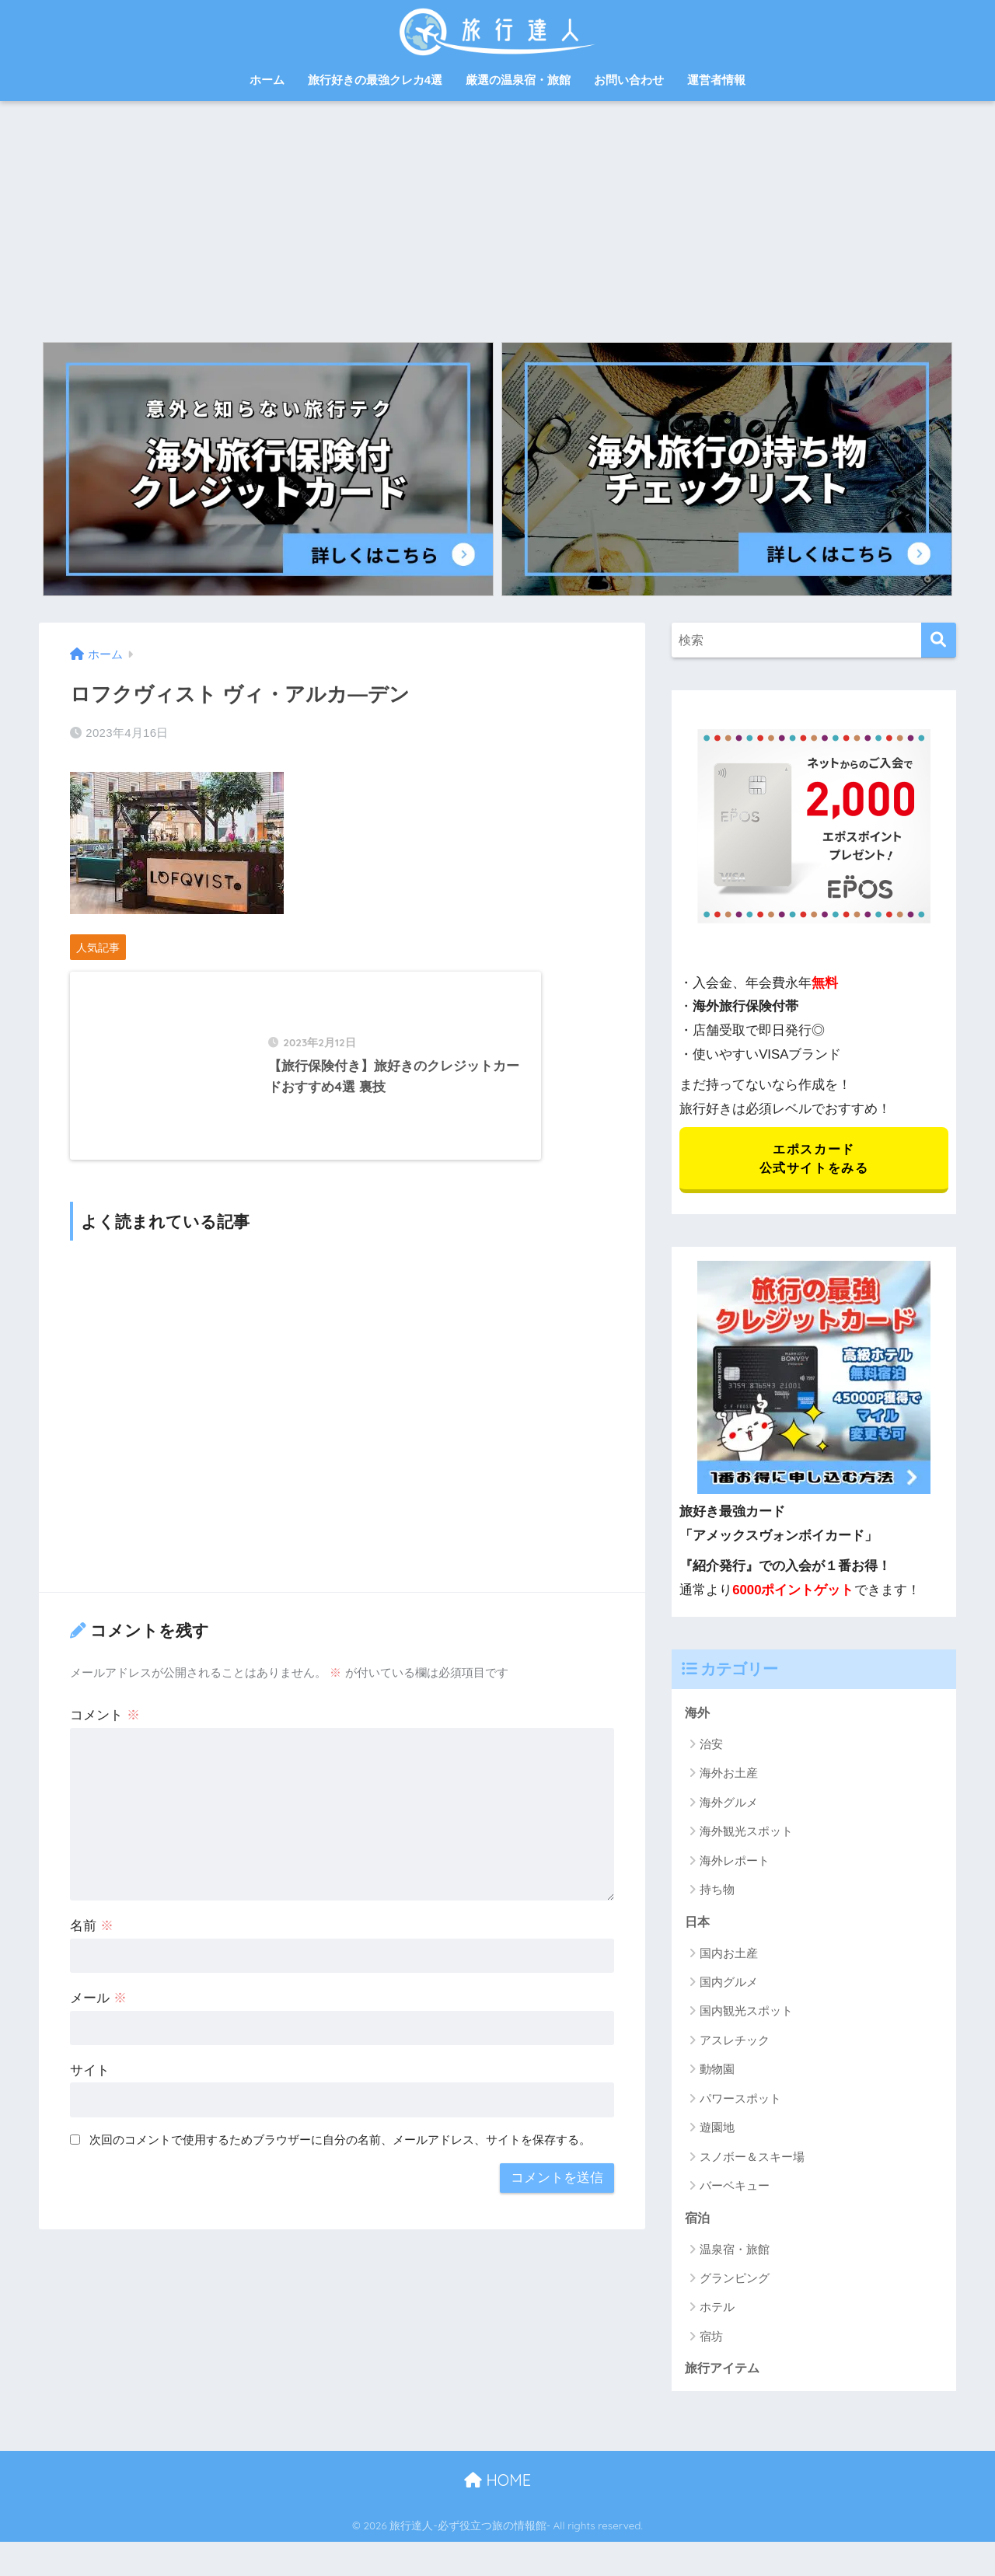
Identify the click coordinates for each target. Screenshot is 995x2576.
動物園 (717, 2072)
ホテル (717, 2309)
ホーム (267, 79)
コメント (105, 1744)
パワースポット (740, 2100)
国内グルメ (729, 1984)
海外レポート (735, 1862)
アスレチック (735, 2042)
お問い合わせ (629, 79)
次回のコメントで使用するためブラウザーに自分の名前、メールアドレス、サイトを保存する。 (340, 2169)
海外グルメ (729, 1803)
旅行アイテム (724, 2370)
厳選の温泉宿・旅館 (518, 79)
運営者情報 (716, 79)
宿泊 (698, 2219)
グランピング (735, 2281)
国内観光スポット (746, 2013)
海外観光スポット (746, 1833)
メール (98, 2027)
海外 (698, 1713)
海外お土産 (729, 1775)
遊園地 (717, 2129)
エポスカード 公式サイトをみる (813, 1159)
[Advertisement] (497, 217)
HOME (497, 2483)
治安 (711, 1745)
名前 (91, 1955)
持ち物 (717, 1891)
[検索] (938, 640)
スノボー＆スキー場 (752, 2159)
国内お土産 (729, 1955)
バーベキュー (735, 2187)
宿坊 (711, 2339)
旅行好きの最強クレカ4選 (375, 79)
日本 (698, 1922)
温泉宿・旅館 (735, 2251)
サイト (90, 2100)
